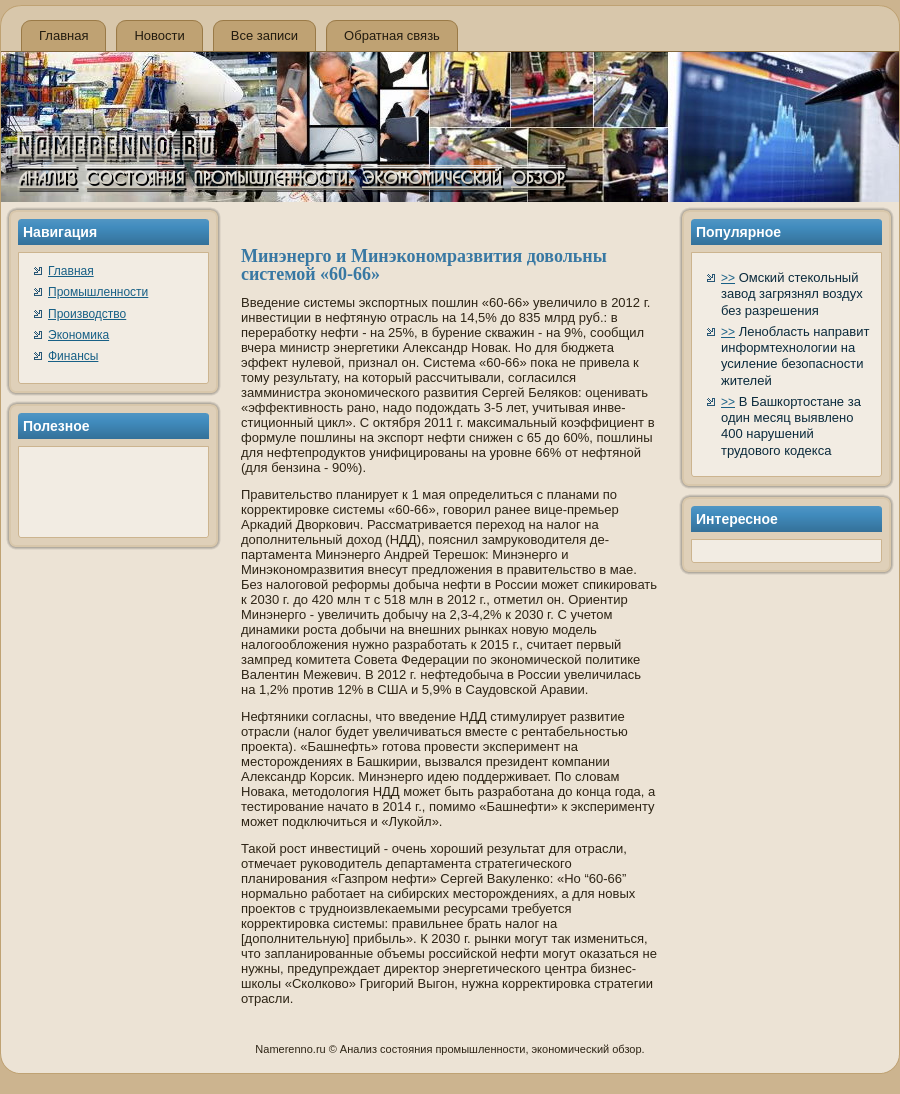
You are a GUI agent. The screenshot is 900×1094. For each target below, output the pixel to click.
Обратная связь (392, 35)
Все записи (264, 35)
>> (728, 278)
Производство (87, 314)
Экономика (78, 335)
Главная (63, 35)
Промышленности (98, 292)
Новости (159, 35)
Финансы (73, 356)
